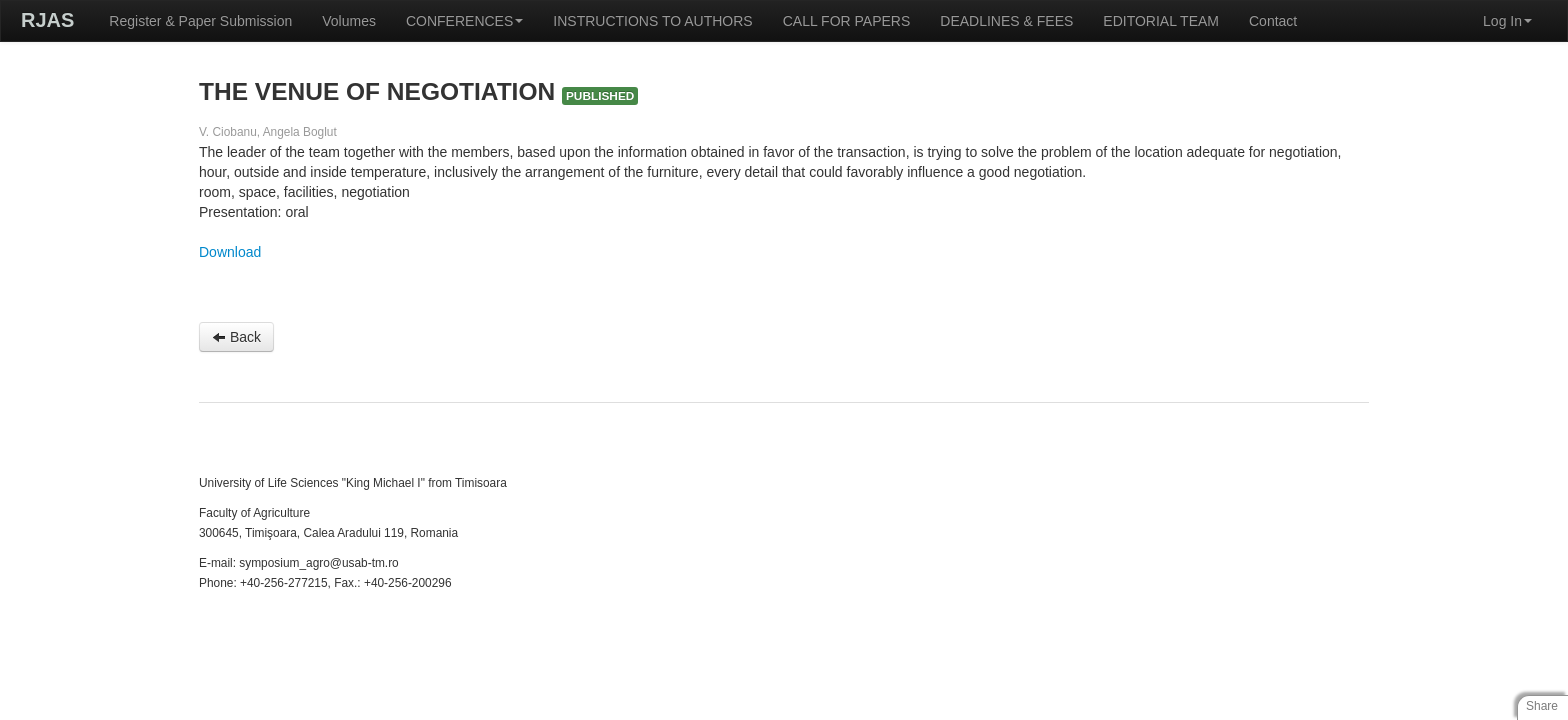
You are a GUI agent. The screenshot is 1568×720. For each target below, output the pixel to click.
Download (230, 252)
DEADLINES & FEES (1006, 21)
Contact (1273, 21)
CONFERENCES (464, 21)
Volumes (349, 21)
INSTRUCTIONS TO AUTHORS (652, 21)
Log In (1507, 21)
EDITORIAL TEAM (1161, 21)
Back (236, 337)
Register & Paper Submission (200, 21)
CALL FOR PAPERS (847, 21)
